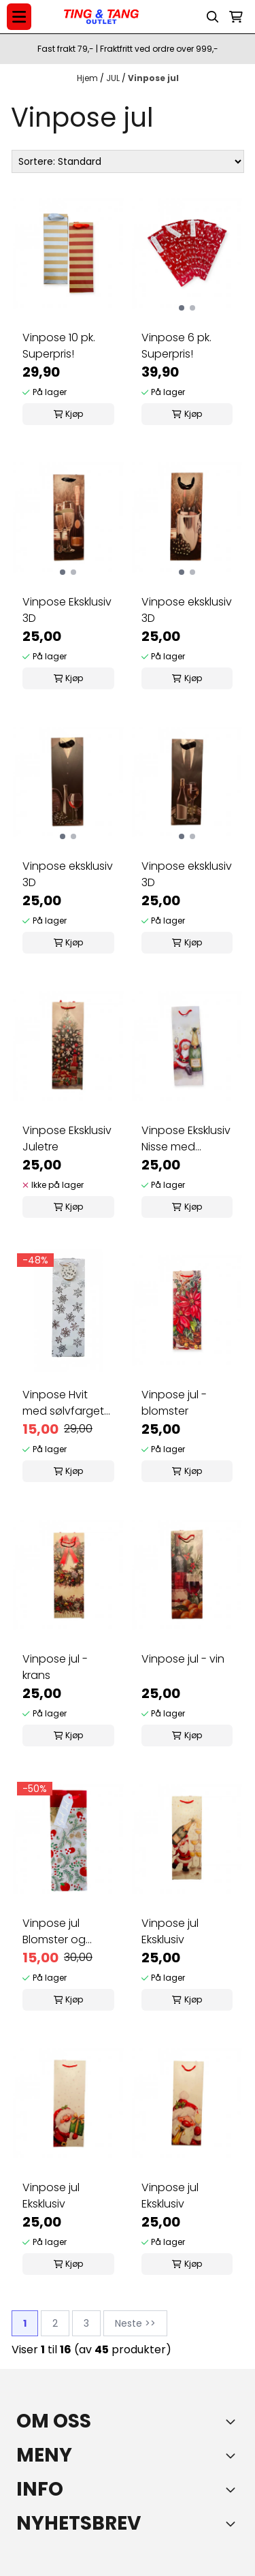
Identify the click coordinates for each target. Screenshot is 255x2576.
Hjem (88, 78)
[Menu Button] (19, 16)
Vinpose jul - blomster (174, 1403)
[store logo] (101, 17)
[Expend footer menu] (233, 2455)
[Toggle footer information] (233, 2421)
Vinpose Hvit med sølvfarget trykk (63, 1403)
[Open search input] (213, 17)
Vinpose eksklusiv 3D (186, 610)
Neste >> (135, 2323)
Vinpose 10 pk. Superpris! (58, 346)
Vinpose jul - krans (55, 1667)
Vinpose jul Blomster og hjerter (54, 1931)
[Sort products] (128, 161)
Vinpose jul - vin (182, 1659)
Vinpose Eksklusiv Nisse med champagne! (186, 1138)
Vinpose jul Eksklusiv (170, 1931)
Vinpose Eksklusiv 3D (67, 610)
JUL (114, 78)
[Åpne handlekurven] (236, 17)
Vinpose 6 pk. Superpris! (176, 346)
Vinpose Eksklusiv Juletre (67, 1138)
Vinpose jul (153, 78)
